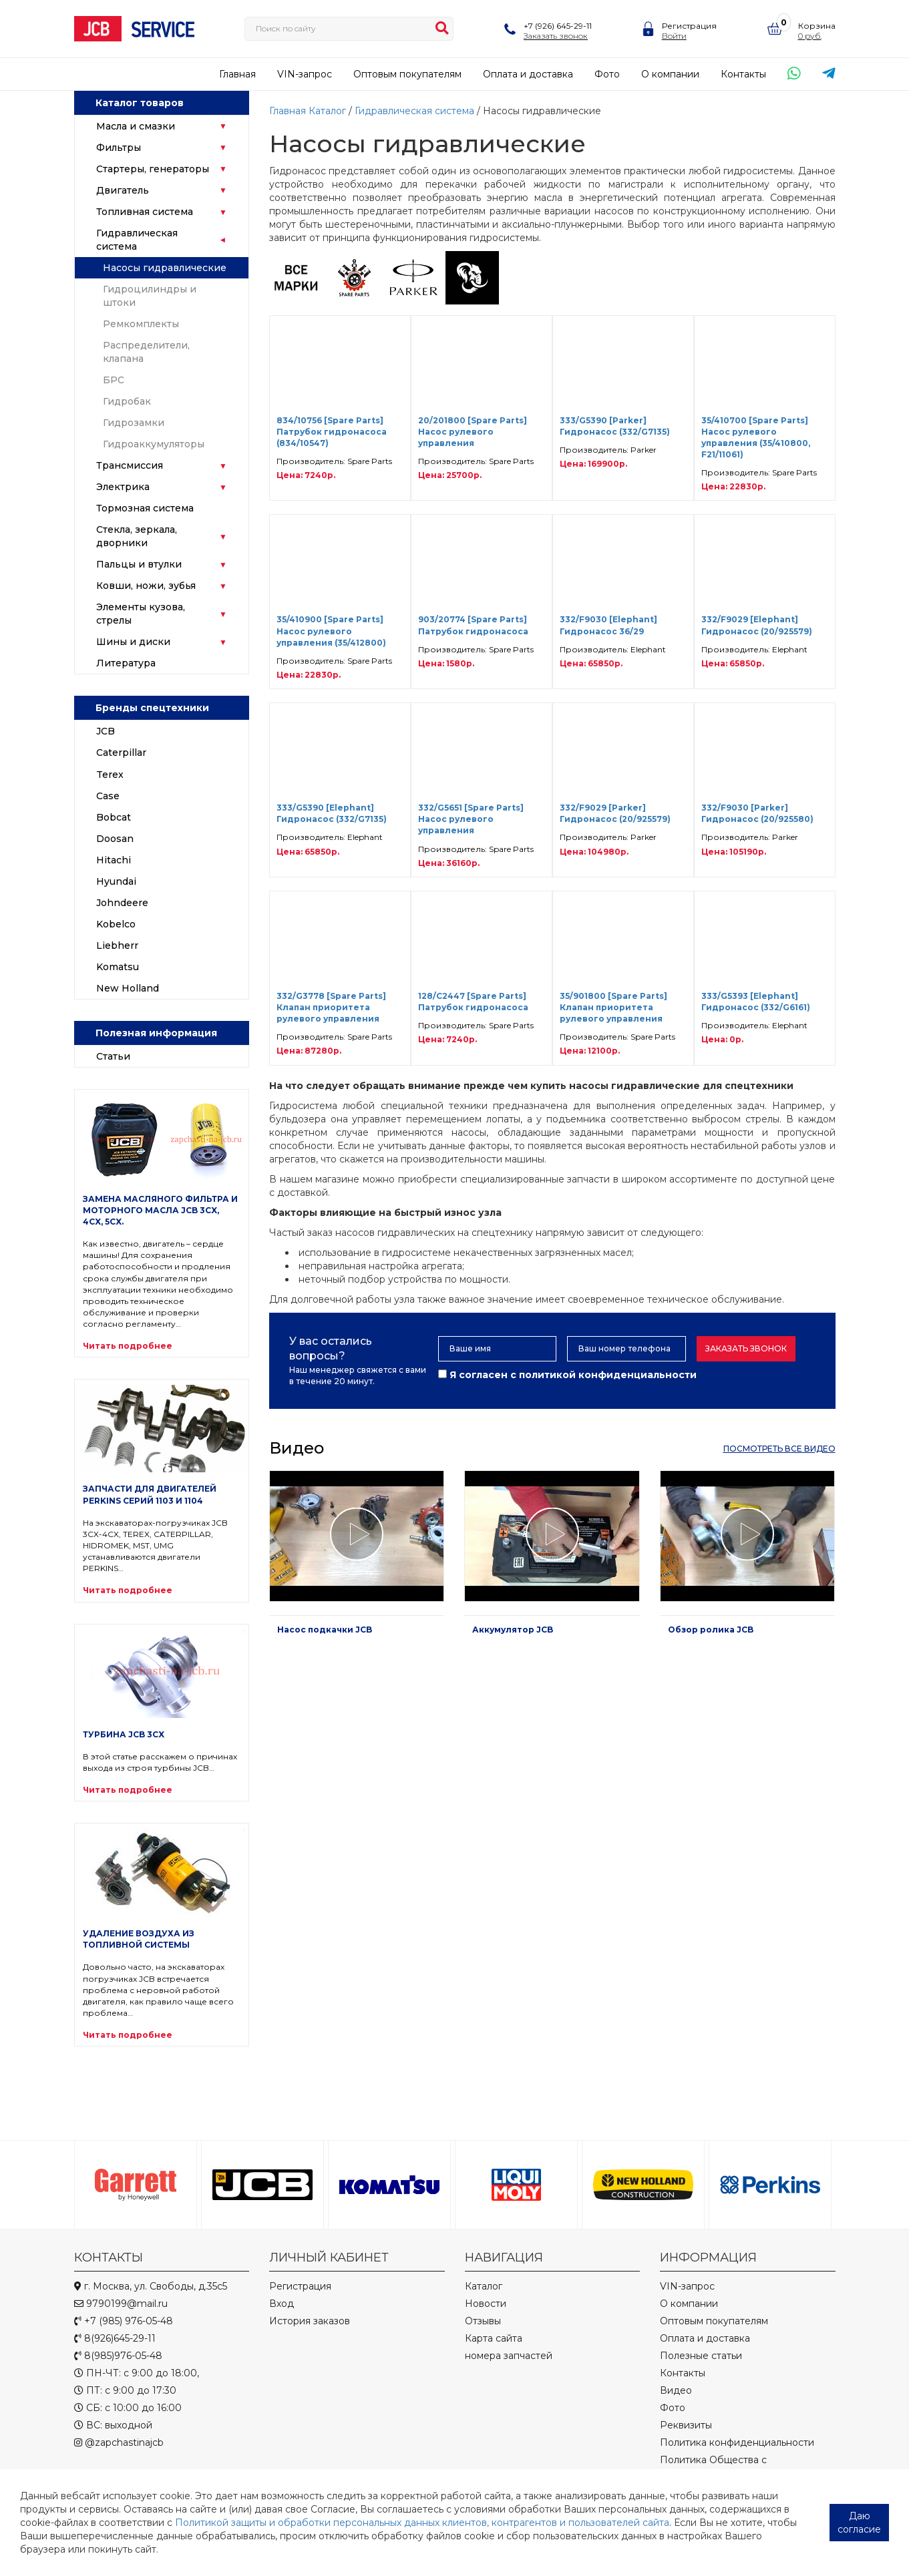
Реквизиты (686, 2425)
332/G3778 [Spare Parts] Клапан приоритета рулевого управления (331, 1007)
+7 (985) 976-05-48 (123, 2321)
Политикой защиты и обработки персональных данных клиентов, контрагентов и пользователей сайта (422, 2523)
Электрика (123, 487)
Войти (674, 36)
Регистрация (689, 26)
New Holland (127, 988)
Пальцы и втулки (139, 564)
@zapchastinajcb (119, 2442)
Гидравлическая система (137, 239)
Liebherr (117, 945)
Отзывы (483, 2321)
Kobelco (116, 924)
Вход (281, 2304)
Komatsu (117, 967)
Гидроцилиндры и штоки (149, 295)
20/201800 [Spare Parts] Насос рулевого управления (472, 431)
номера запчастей (508, 2356)
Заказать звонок (556, 36)
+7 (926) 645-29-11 (558, 26)
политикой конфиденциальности (608, 1375)
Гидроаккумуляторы (153, 444)
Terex (110, 775)
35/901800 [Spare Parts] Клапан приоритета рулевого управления (613, 1007)
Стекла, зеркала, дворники (136, 536)
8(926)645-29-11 (115, 2338)
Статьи (113, 1056)
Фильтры (118, 148)
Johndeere (122, 903)
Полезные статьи (701, 2356)
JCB (105, 731)
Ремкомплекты (141, 324)
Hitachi (113, 860)
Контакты (743, 74)
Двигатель (122, 190)
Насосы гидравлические (164, 268)
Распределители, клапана (146, 352)
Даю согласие (859, 2522)
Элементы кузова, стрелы (140, 613)
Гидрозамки (133, 423)
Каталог (327, 111)
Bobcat (113, 817)
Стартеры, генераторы (152, 169)
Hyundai (116, 881)
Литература (126, 663)
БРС (113, 380)
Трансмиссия (129, 465)
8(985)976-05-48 (118, 2356)
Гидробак (127, 401)
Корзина (817, 26)
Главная (237, 74)
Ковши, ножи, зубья (146, 586)
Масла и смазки (135, 126)
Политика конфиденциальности (737, 2442)
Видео (676, 2390)
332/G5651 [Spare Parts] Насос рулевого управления (471, 819)
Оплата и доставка (528, 74)
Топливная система (144, 212)
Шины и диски (133, 642)
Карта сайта (493, 2338)
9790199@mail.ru (121, 2304)
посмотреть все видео (779, 1449)
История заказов (309, 2321)
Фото (607, 74)
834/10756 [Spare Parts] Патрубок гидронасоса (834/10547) (332, 431)
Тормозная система (145, 508)
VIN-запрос (304, 74)
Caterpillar (121, 752)
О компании (670, 74)
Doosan (115, 839)
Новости (485, 2304)
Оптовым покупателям (407, 74)
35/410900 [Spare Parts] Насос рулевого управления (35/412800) (331, 630)
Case (108, 796)
